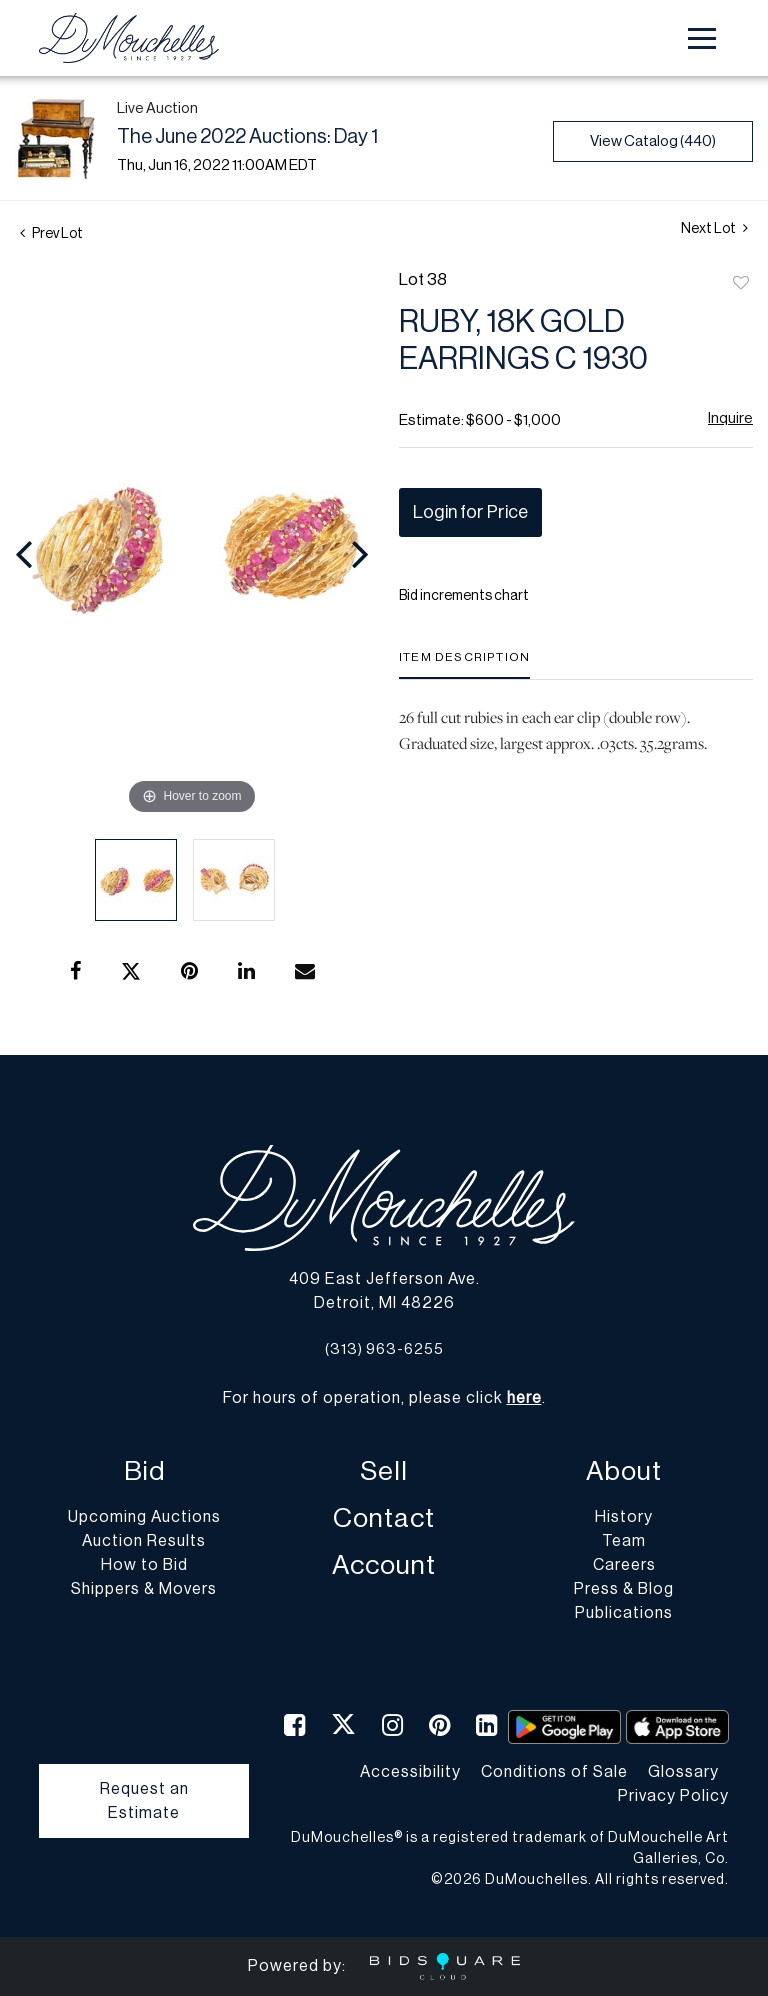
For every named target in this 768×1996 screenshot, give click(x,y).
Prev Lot (51, 234)
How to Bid (144, 1565)
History (624, 1517)
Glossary (683, 1772)
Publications (624, 1613)
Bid (144, 1471)
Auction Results (144, 1541)
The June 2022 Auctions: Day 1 (247, 137)
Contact (384, 1518)
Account (384, 1565)
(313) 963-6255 (384, 1349)
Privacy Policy (673, 1796)
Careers (624, 1565)
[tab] (464, 664)
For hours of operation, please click (382, 1398)
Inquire (730, 418)
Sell (384, 1471)
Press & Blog (624, 1589)
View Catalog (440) (653, 141)
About (624, 1471)
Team (624, 1541)
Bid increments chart (464, 596)
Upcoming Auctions (144, 1517)
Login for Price (470, 512)
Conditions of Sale (554, 1772)
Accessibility (410, 1772)
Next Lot (714, 228)
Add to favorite (741, 284)
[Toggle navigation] (702, 38)
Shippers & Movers (144, 1589)
